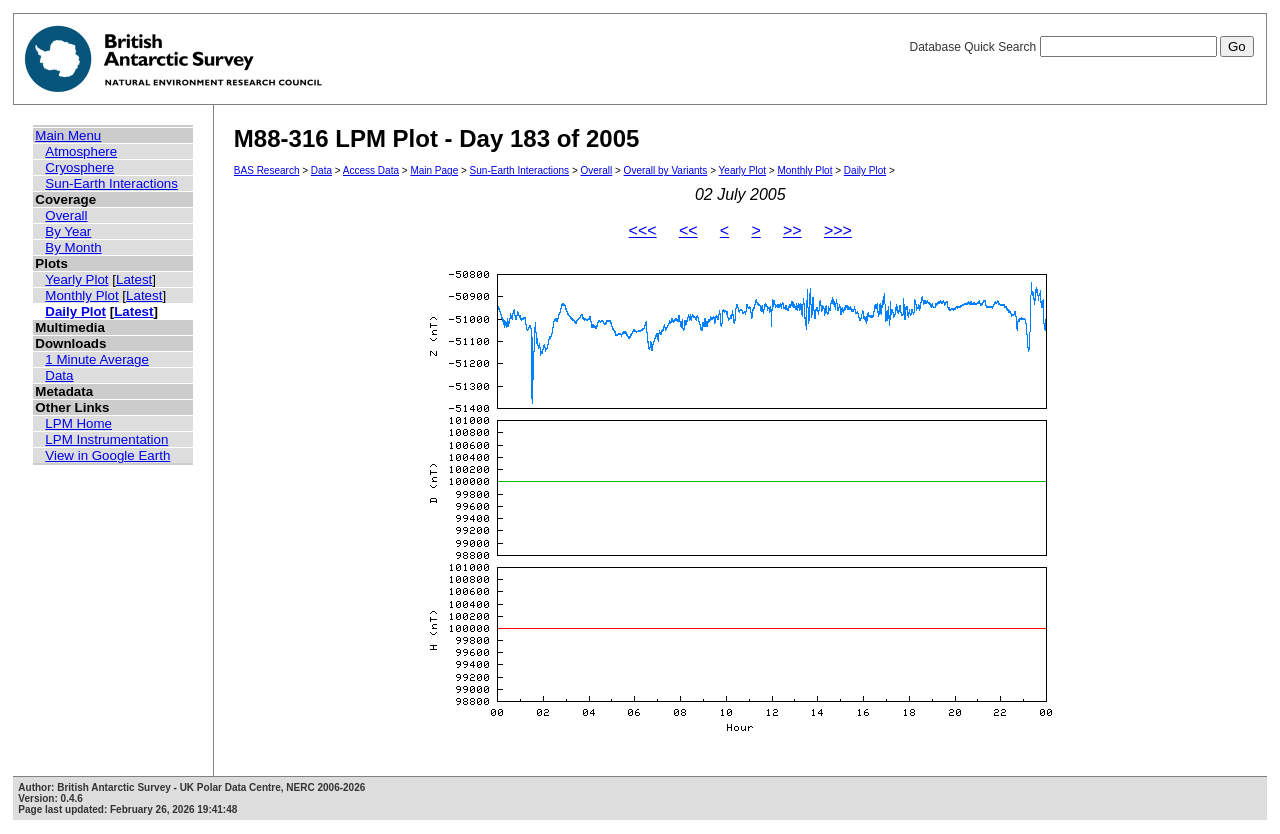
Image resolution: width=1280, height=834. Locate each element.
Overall (66, 215)
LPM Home (78, 423)
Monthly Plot (81, 295)
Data (59, 375)
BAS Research (267, 170)
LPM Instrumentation (106, 439)
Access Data (371, 170)
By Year (68, 231)
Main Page (434, 170)
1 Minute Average (97, 359)
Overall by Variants (666, 170)
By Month (73, 247)
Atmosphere (81, 151)
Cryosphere (79, 167)
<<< (643, 230)
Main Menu (68, 135)
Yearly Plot (76, 279)
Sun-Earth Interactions (111, 183)
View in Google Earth (107, 455)
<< (688, 230)
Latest (134, 279)
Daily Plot (75, 311)
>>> (838, 230)
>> (792, 230)
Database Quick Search (1081, 47)
